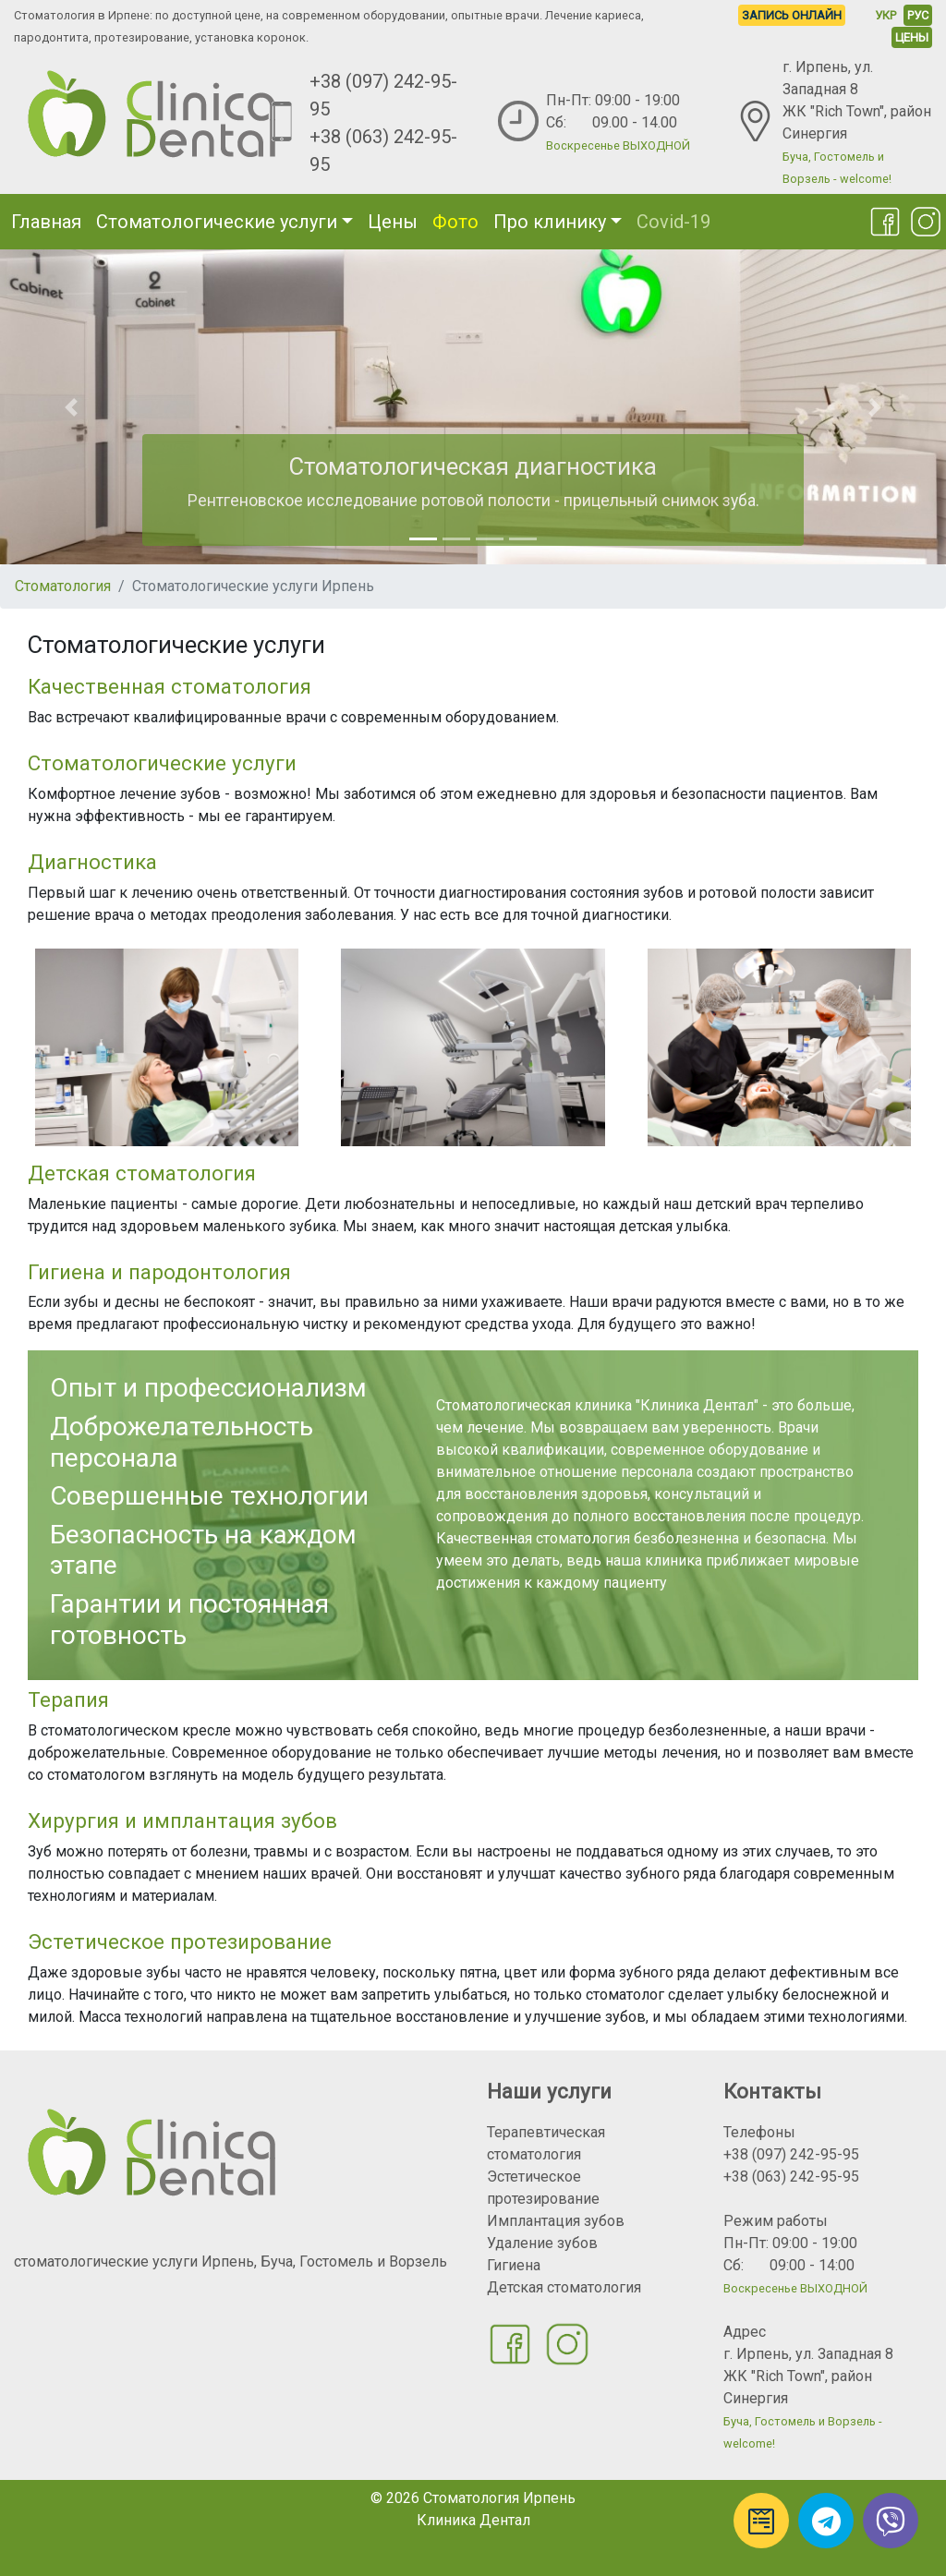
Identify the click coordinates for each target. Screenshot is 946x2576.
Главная (46, 222)
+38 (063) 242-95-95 (791, 2176)
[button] (71, 406)
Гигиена (513, 2265)
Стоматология (63, 586)
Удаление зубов (542, 2243)
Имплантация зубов (556, 2221)
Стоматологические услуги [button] (216, 222)
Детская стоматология (564, 2287)
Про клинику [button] (549, 222)
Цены (393, 222)
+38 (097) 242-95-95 (791, 2154)
